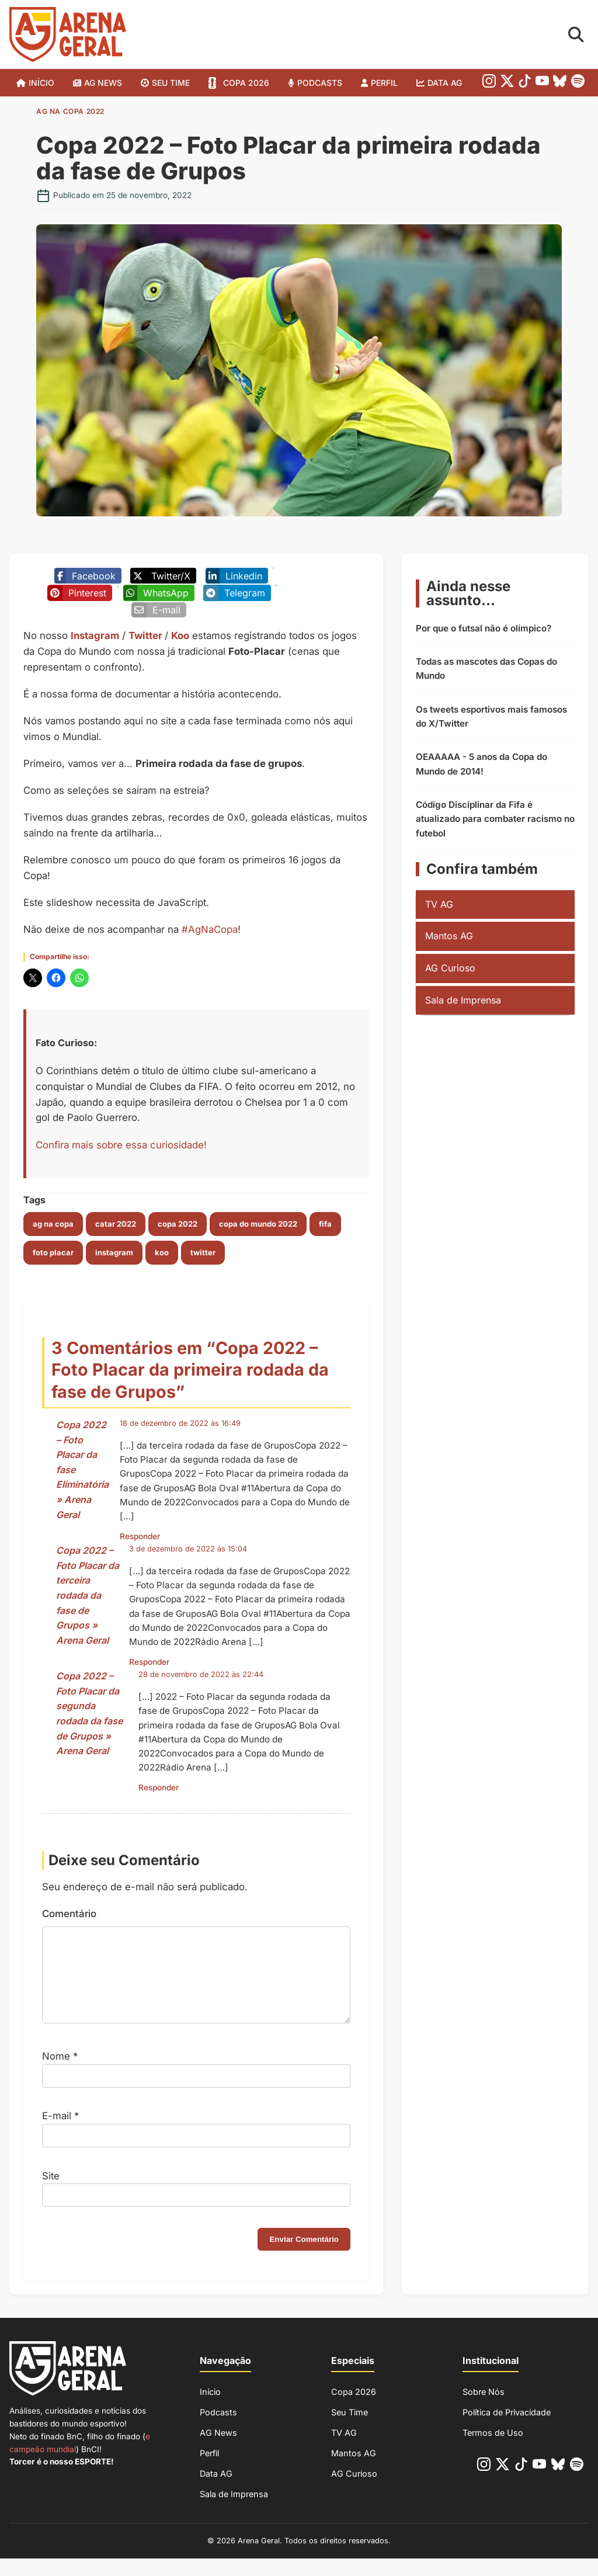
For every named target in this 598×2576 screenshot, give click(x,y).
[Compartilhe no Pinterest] (77, 591)
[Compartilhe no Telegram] (238, 591)
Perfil (384, 83)
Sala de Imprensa (463, 1000)
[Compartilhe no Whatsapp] (157, 591)
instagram (114, 1250)
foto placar (53, 1250)
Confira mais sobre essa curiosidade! (121, 1143)
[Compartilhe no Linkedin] (239, 575)
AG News (103, 83)
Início (41, 83)
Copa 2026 (246, 83)
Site (51, 2193)
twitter (202, 1250)
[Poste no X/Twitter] (164, 575)
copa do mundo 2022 (258, 1222)
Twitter (145, 634)
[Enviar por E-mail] (158, 608)
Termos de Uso (493, 2450)
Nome (60, 2073)
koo (162, 1250)
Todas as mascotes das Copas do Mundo (486, 668)
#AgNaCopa (210, 928)
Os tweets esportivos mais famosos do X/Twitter (491, 716)
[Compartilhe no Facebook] (85, 575)
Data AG (444, 83)
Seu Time (349, 2429)
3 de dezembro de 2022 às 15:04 (188, 1547)
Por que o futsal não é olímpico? (483, 628)
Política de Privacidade (507, 2429)
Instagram (95, 634)
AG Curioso (450, 968)
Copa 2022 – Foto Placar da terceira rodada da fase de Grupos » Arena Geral (87, 1594)
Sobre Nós (484, 2409)
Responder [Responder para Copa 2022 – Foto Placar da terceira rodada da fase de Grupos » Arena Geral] (149, 1660)
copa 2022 (177, 1222)
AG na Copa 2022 (70, 111)
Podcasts (319, 83)
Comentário (69, 1912)
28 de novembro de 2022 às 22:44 (200, 1673)
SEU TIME (171, 83)
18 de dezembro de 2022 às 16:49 (180, 1421)
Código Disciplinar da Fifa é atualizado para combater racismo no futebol (495, 819)
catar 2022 (115, 1222)
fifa (325, 1222)
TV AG (439, 904)
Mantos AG (449, 936)
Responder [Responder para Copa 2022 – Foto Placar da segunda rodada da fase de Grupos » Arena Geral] (158, 1785)
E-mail (60, 2133)
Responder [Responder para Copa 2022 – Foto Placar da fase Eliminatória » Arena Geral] (140, 1534)
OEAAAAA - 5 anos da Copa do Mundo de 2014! (481, 763)
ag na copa (53, 1222)
